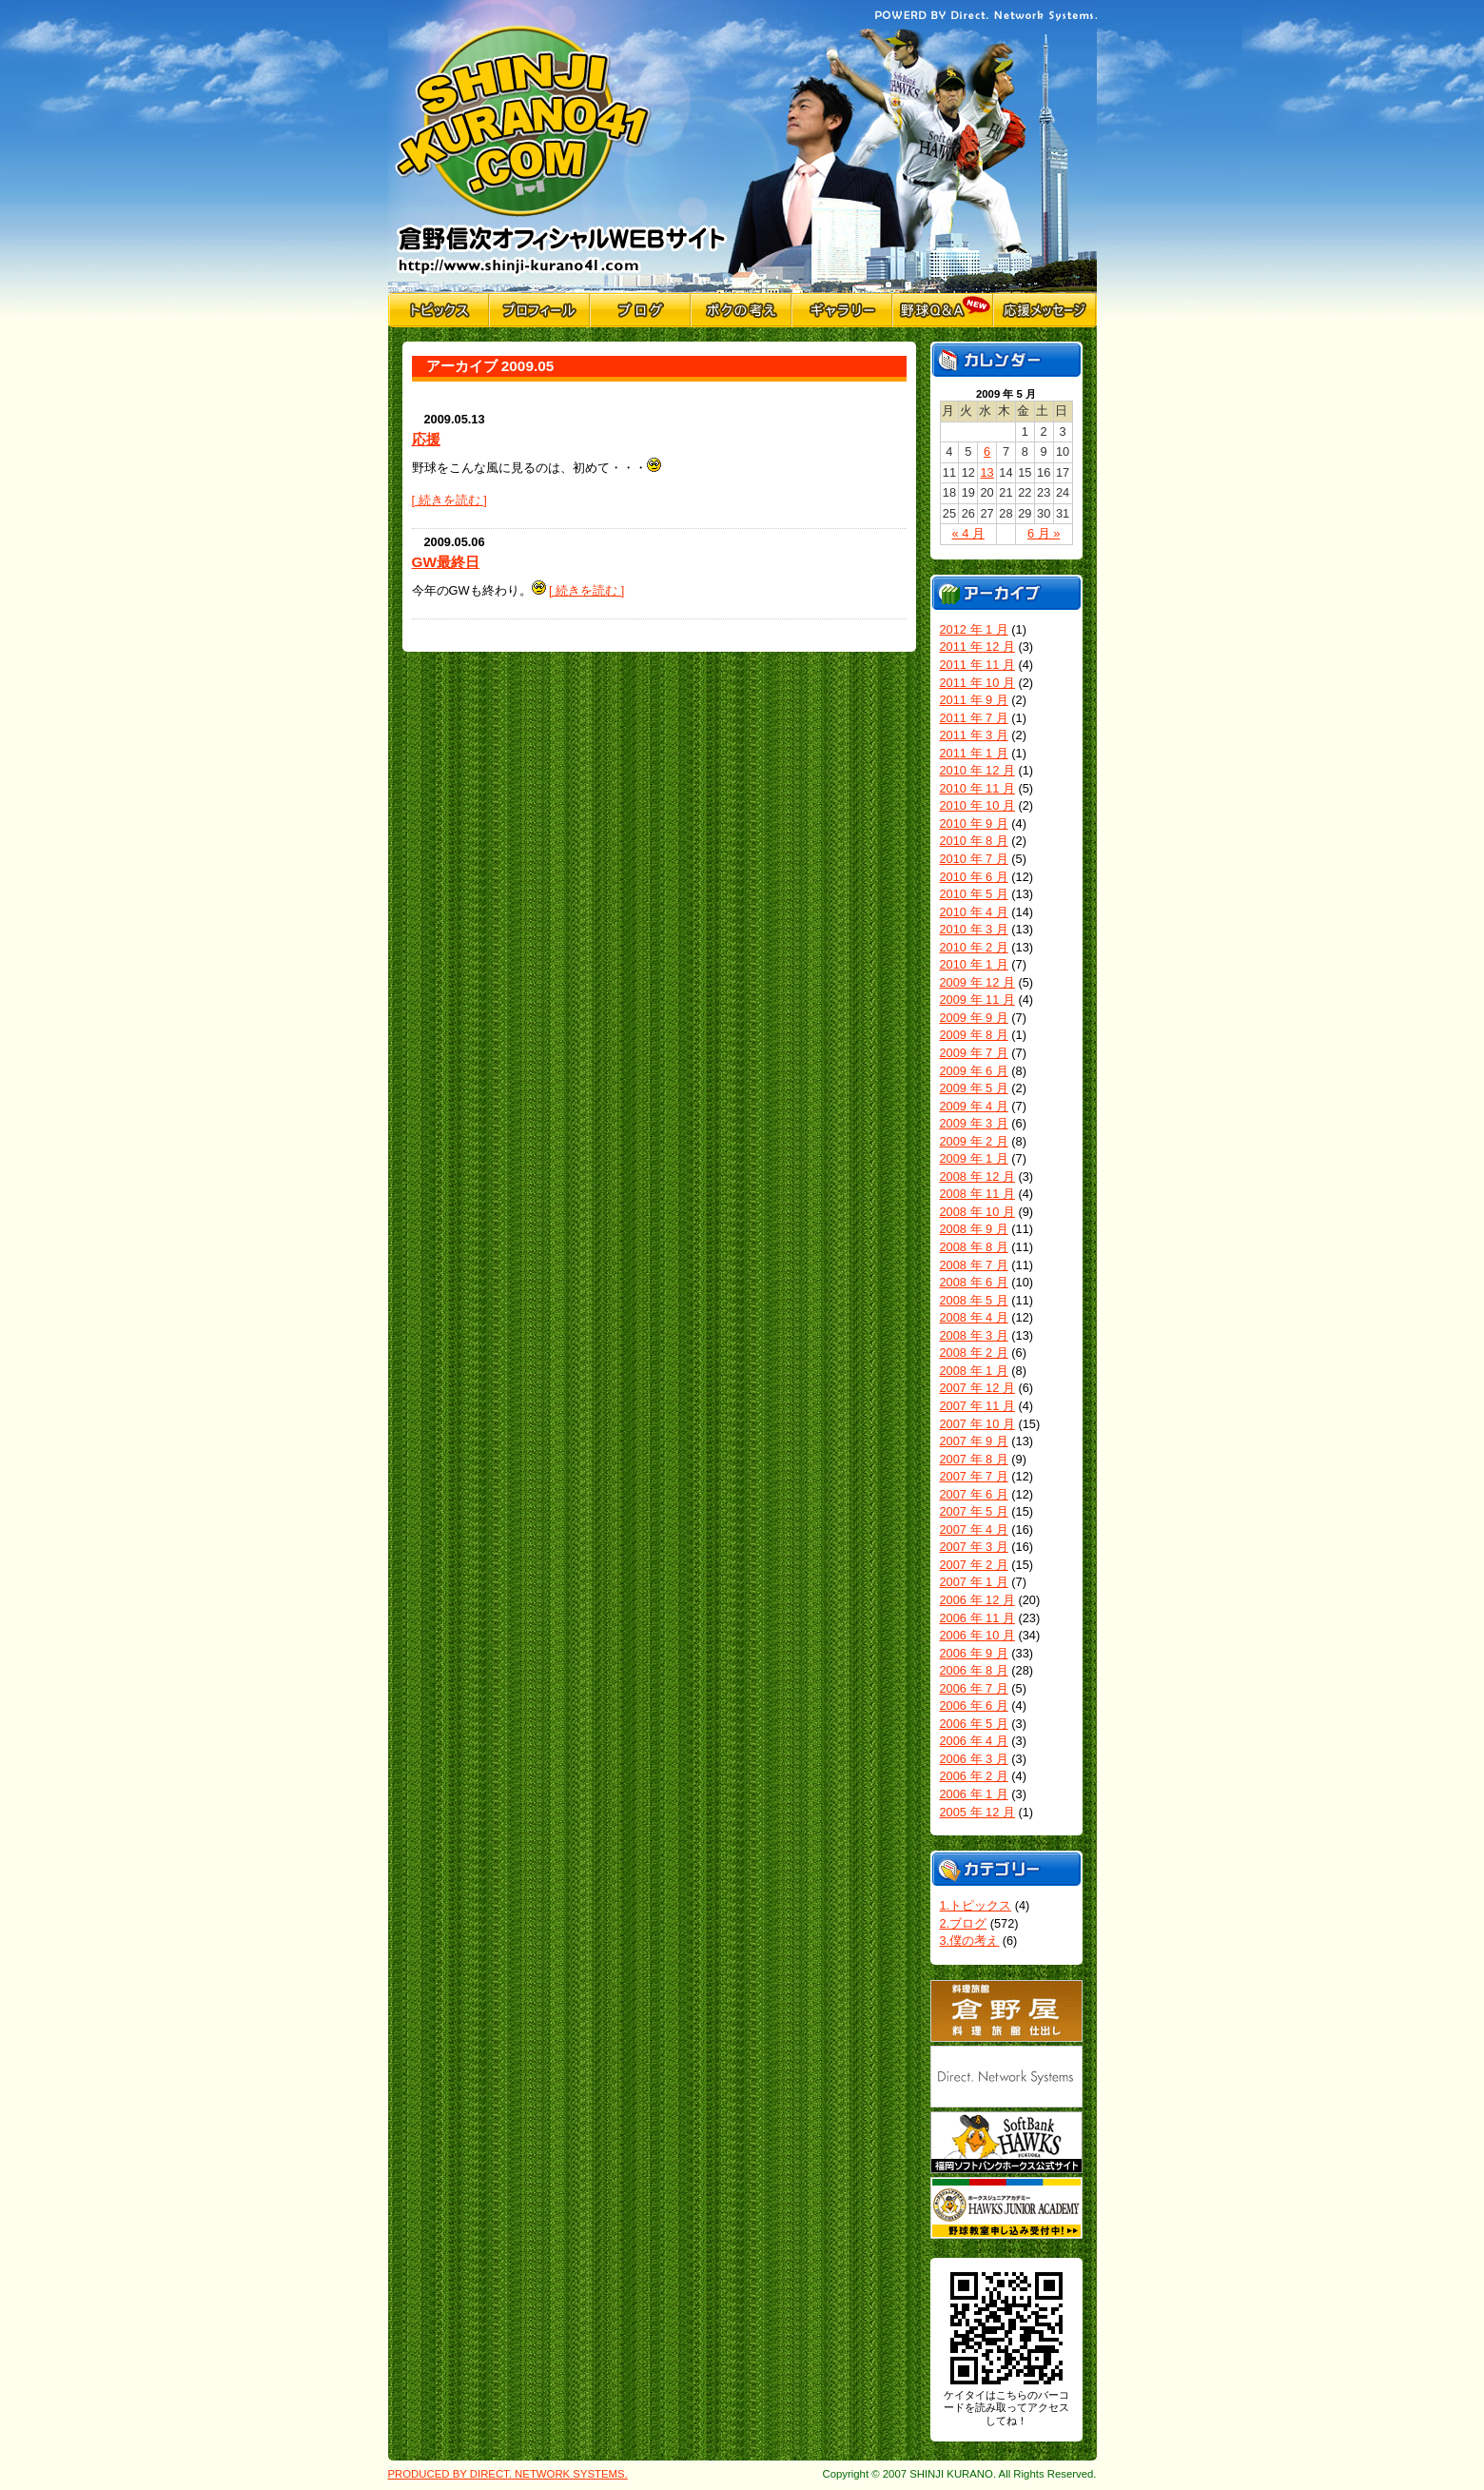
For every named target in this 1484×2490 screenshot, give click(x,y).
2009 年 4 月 (974, 1106)
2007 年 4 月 (974, 1529)
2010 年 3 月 (974, 929)
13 (986, 472)
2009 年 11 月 (977, 999)
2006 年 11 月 (977, 1618)
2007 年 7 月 (974, 1476)
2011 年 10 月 (977, 683)
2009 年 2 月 (974, 1141)
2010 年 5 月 (974, 894)
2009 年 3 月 (974, 1123)
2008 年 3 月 (974, 1335)
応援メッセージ (1045, 310)
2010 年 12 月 (977, 770)
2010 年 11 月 (977, 788)
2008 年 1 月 (974, 1370)
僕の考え (741, 310)
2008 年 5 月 (974, 1300)
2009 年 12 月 (977, 982)
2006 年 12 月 (977, 1600)
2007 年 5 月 (974, 1511)
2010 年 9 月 (974, 823)
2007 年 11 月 (977, 1406)
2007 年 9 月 (974, 1441)
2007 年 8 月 (974, 1459)
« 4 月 (968, 533)
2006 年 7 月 (974, 1688)
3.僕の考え (970, 1940)
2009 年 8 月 (974, 1035)
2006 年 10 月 (977, 1635)
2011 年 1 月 (974, 753)
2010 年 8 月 (974, 840)
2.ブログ (963, 1923)
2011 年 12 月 (977, 646)
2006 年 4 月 (974, 1741)
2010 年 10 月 (977, 805)
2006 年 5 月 (974, 1723)
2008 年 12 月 (977, 1176)
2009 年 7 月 (974, 1053)
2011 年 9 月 (974, 700)
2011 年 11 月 (977, 664)
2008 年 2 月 (974, 1352)
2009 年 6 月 (974, 1071)
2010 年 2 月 (974, 947)
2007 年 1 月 (974, 1582)
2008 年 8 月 (974, 1247)
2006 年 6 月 (974, 1705)
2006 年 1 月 (974, 1794)
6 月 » (1043, 533)
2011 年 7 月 (974, 718)
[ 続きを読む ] (449, 500)
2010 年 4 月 (974, 912)
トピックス (438, 310)
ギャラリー (841, 310)
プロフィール (539, 310)
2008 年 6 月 (974, 1282)
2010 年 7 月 (974, 859)
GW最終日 (445, 562)
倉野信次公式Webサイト (561, 146)
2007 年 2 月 (974, 1565)
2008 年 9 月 (974, 1229)
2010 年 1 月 (974, 964)
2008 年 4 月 (974, 1317)
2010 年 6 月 (974, 877)
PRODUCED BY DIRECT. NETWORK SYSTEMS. (508, 2474)
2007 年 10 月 (977, 1424)
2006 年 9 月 (974, 1653)
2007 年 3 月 (974, 1546)
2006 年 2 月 (974, 1776)
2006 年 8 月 (974, 1670)
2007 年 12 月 (977, 1388)
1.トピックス (976, 1905)
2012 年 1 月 (974, 629)
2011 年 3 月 (974, 735)
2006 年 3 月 (974, 1759)
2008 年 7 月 (974, 1265)
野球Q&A (942, 310)
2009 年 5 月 (974, 1088)
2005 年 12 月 (977, 1812)
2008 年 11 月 (977, 1193)
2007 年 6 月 (974, 1494)
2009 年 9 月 (974, 1017)
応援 (426, 439)
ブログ (640, 310)
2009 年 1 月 (974, 1158)
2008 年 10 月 (977, 1212)
